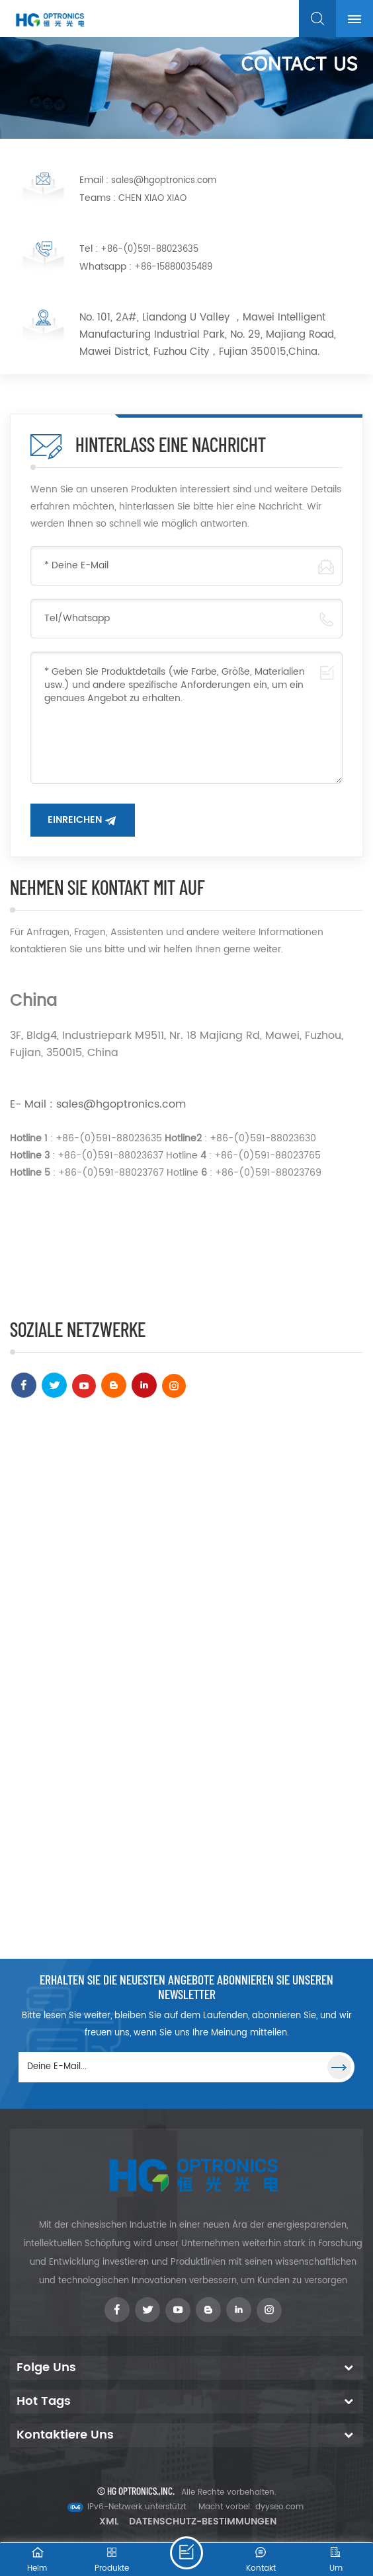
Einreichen (75, 819)
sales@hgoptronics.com (163, 181)
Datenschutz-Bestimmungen (202, 2521)
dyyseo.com (279, 2507)
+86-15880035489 (173, 267)
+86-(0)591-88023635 (149, 249)
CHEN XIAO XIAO (152, 199)
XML (108, 2521)
